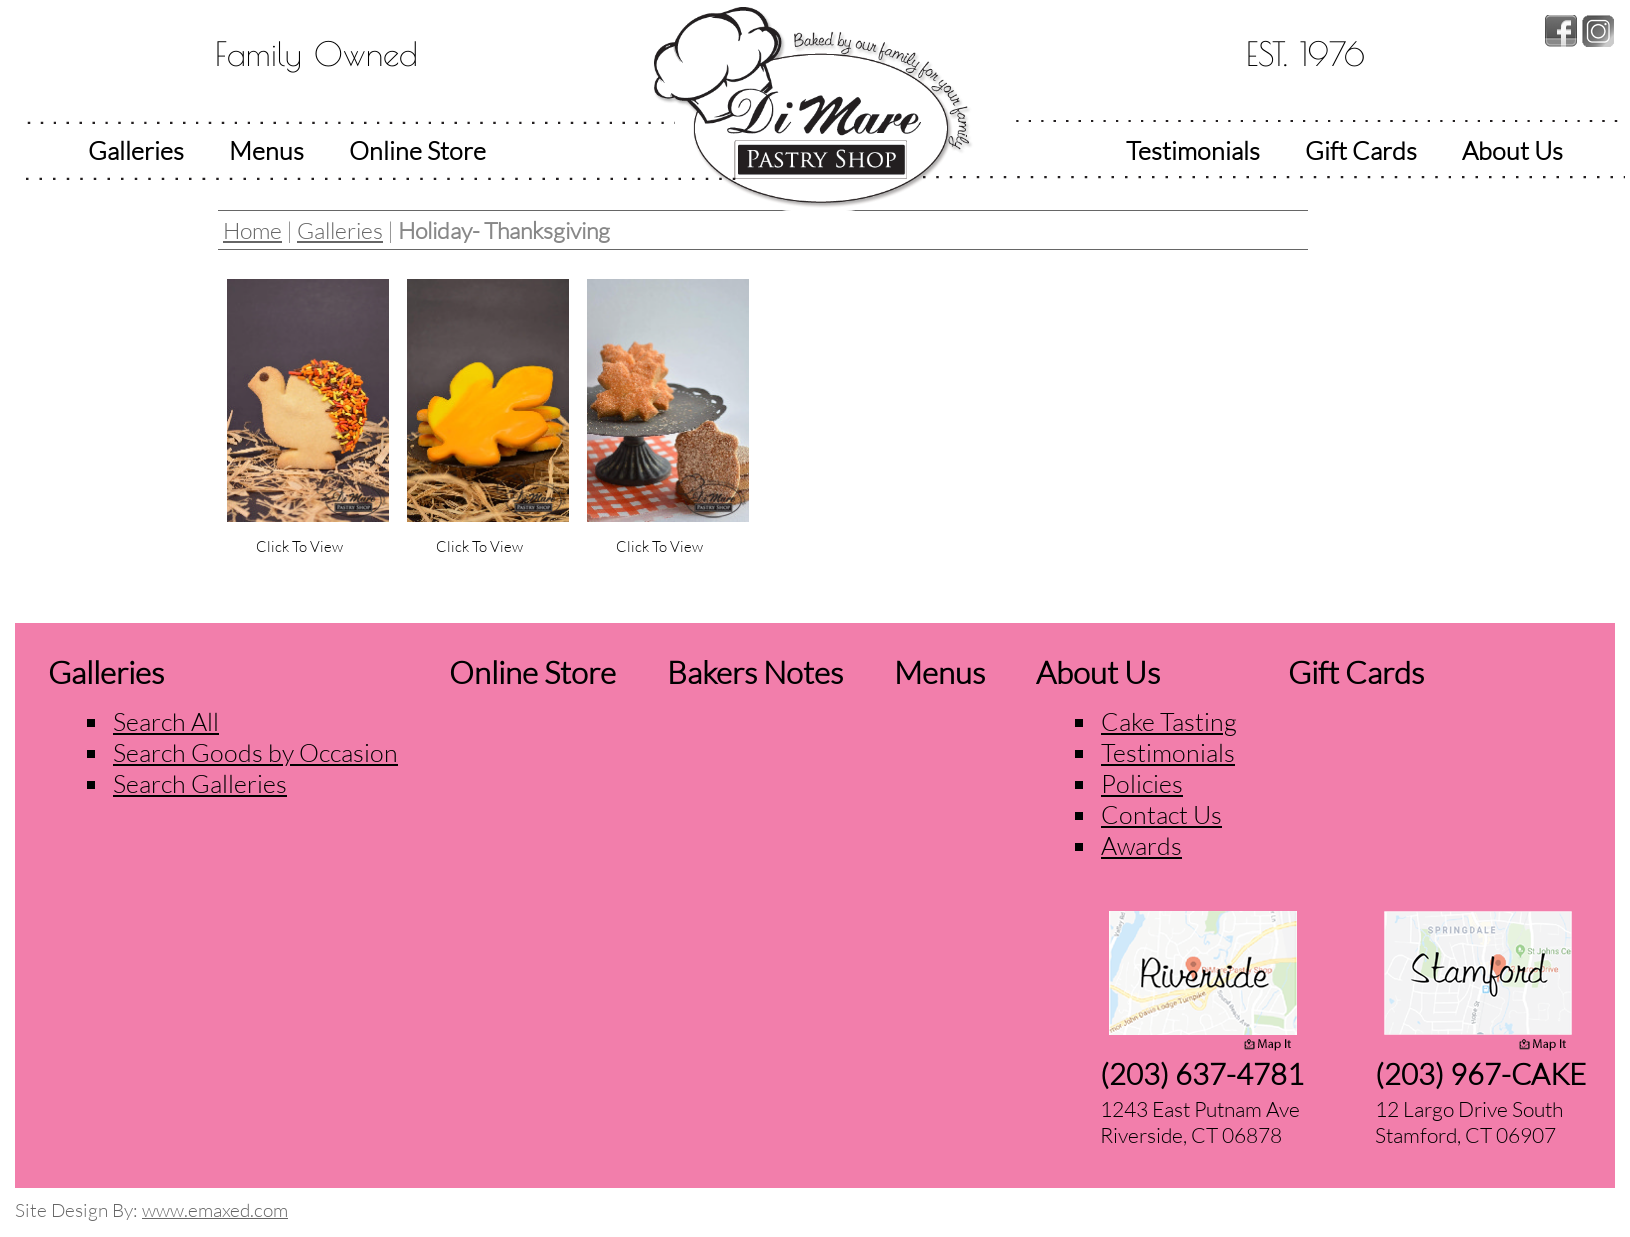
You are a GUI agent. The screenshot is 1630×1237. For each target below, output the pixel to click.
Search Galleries (200, 783)
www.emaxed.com (215, 1210)
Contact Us (1161, 814)
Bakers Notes (755, 672)
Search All (166, 721)
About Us (1512, 150)
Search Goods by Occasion (255, 752)
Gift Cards (1361, 150)
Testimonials (1193, 150)
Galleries (136, 150)
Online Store (417, 150)
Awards (1141, 845)
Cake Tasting (1169, 721)
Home (252, 230)
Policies (1142, 783)
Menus (266, 150)
